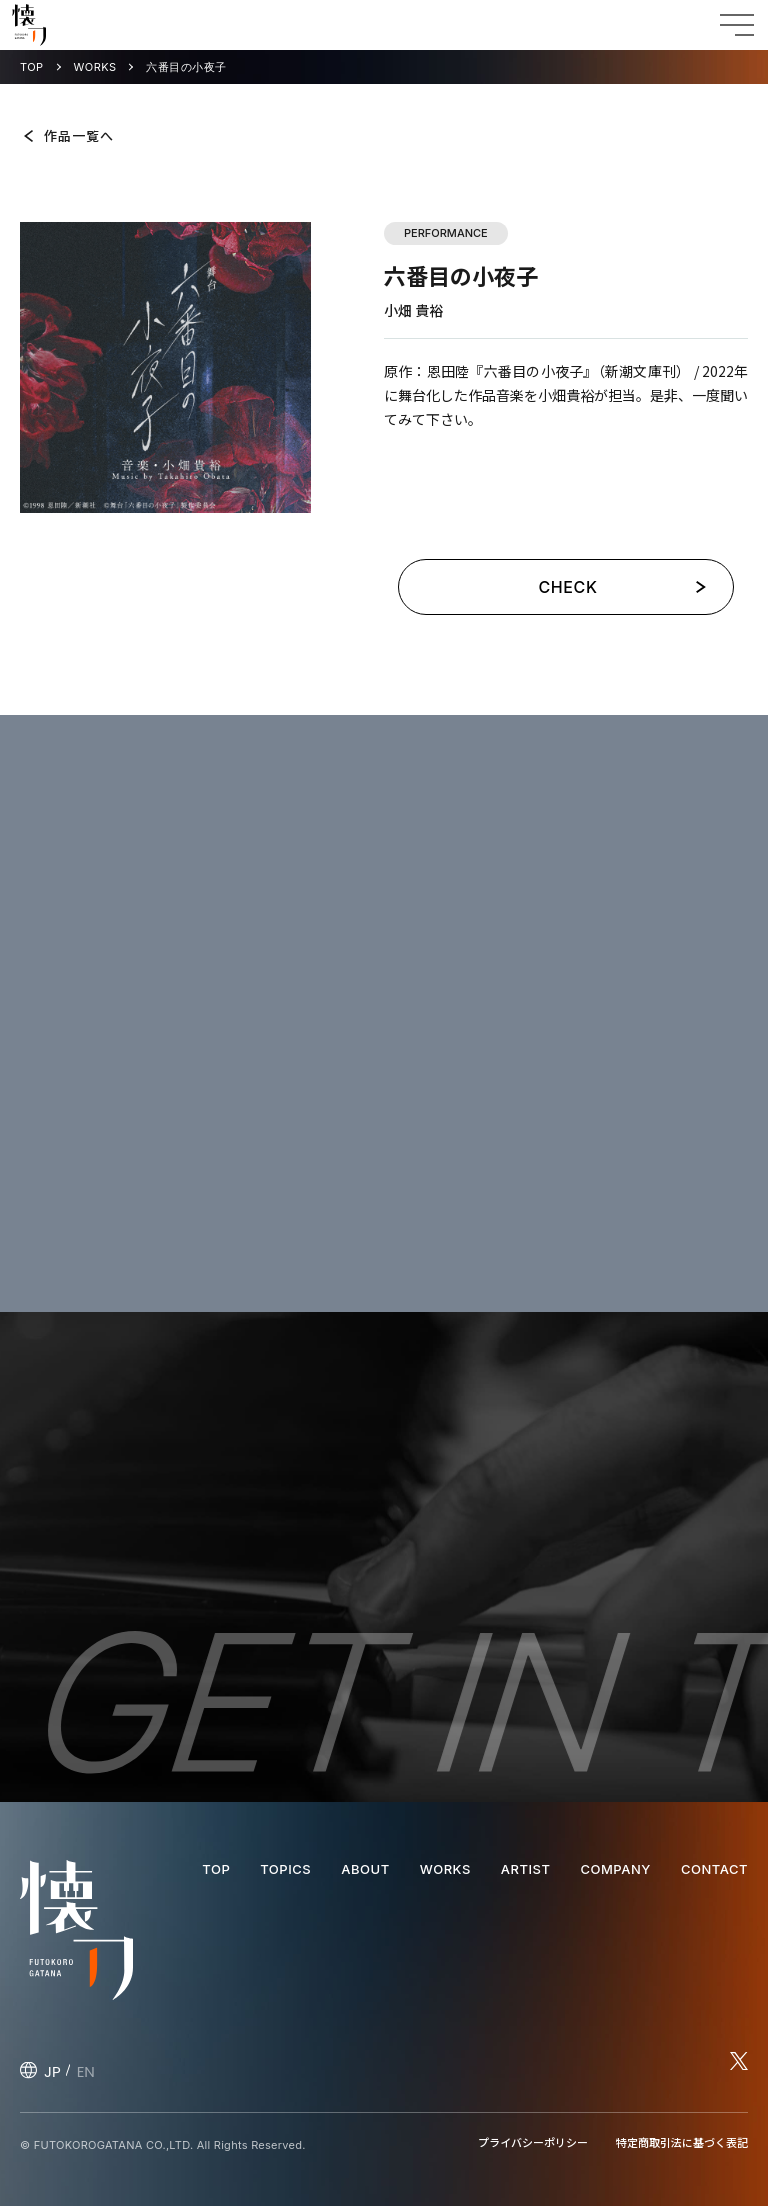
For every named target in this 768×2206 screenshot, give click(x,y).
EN (86, 2071)
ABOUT (365, 1869)
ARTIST (526, 1869)
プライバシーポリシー (533, 2142)
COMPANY (615, 1869)
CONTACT (714, 1869)
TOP (32, 67)
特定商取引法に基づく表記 (682, 2142)
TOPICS (285, 1869)
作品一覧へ (79, 135)
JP (52, 2071)
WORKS (95, 67)
